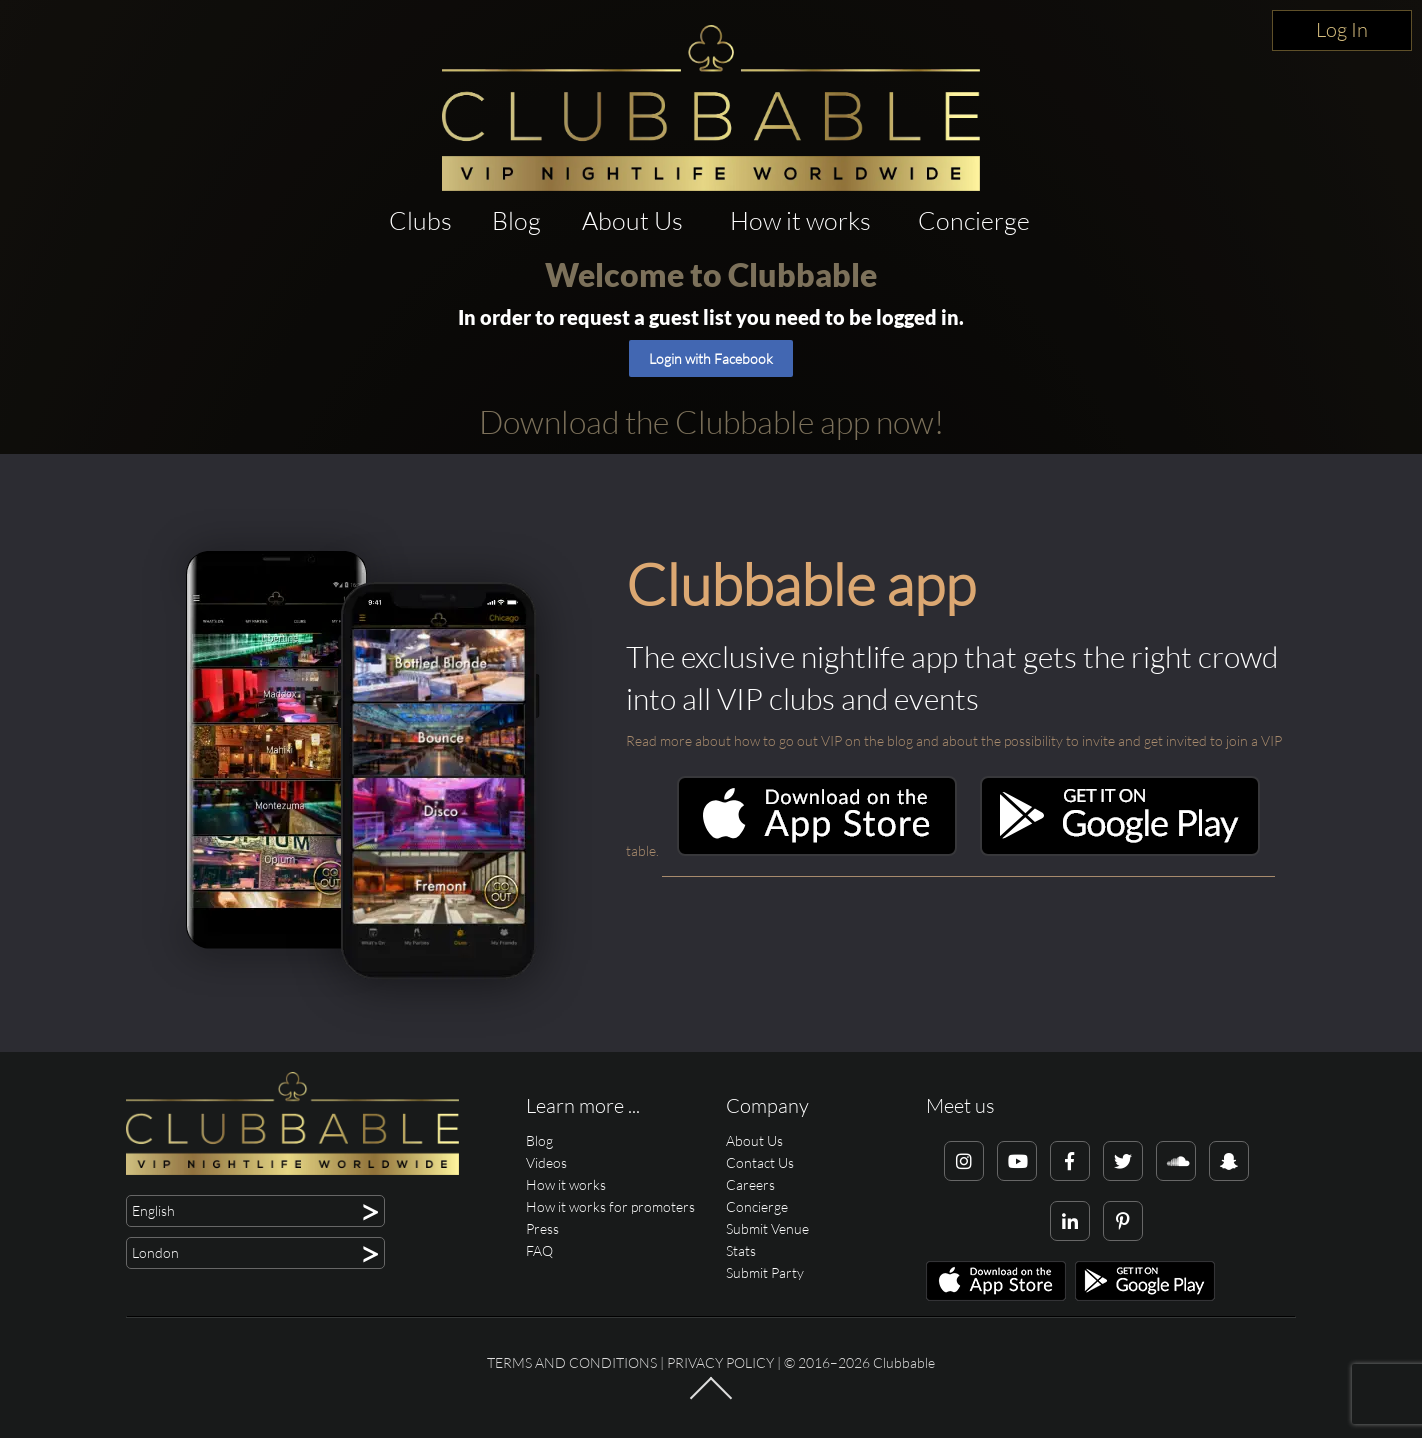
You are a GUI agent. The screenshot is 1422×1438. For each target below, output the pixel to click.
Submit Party (765, 1272)
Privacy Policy (720, 1362)
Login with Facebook (711, 358)
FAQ (539, 1250)
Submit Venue (767, 1228)
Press (542, 1228)
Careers (750, 1184)
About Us (632, 220)
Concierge (974, 220)
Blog (516, 220)
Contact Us (760, 1162)
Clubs (420, 220)
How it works (800, 220)
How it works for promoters (610, 1206)
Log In (1342, 29)
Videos (546, 1162)
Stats (741, 1250)
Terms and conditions (572, 1362)
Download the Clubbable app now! (711, 421)
